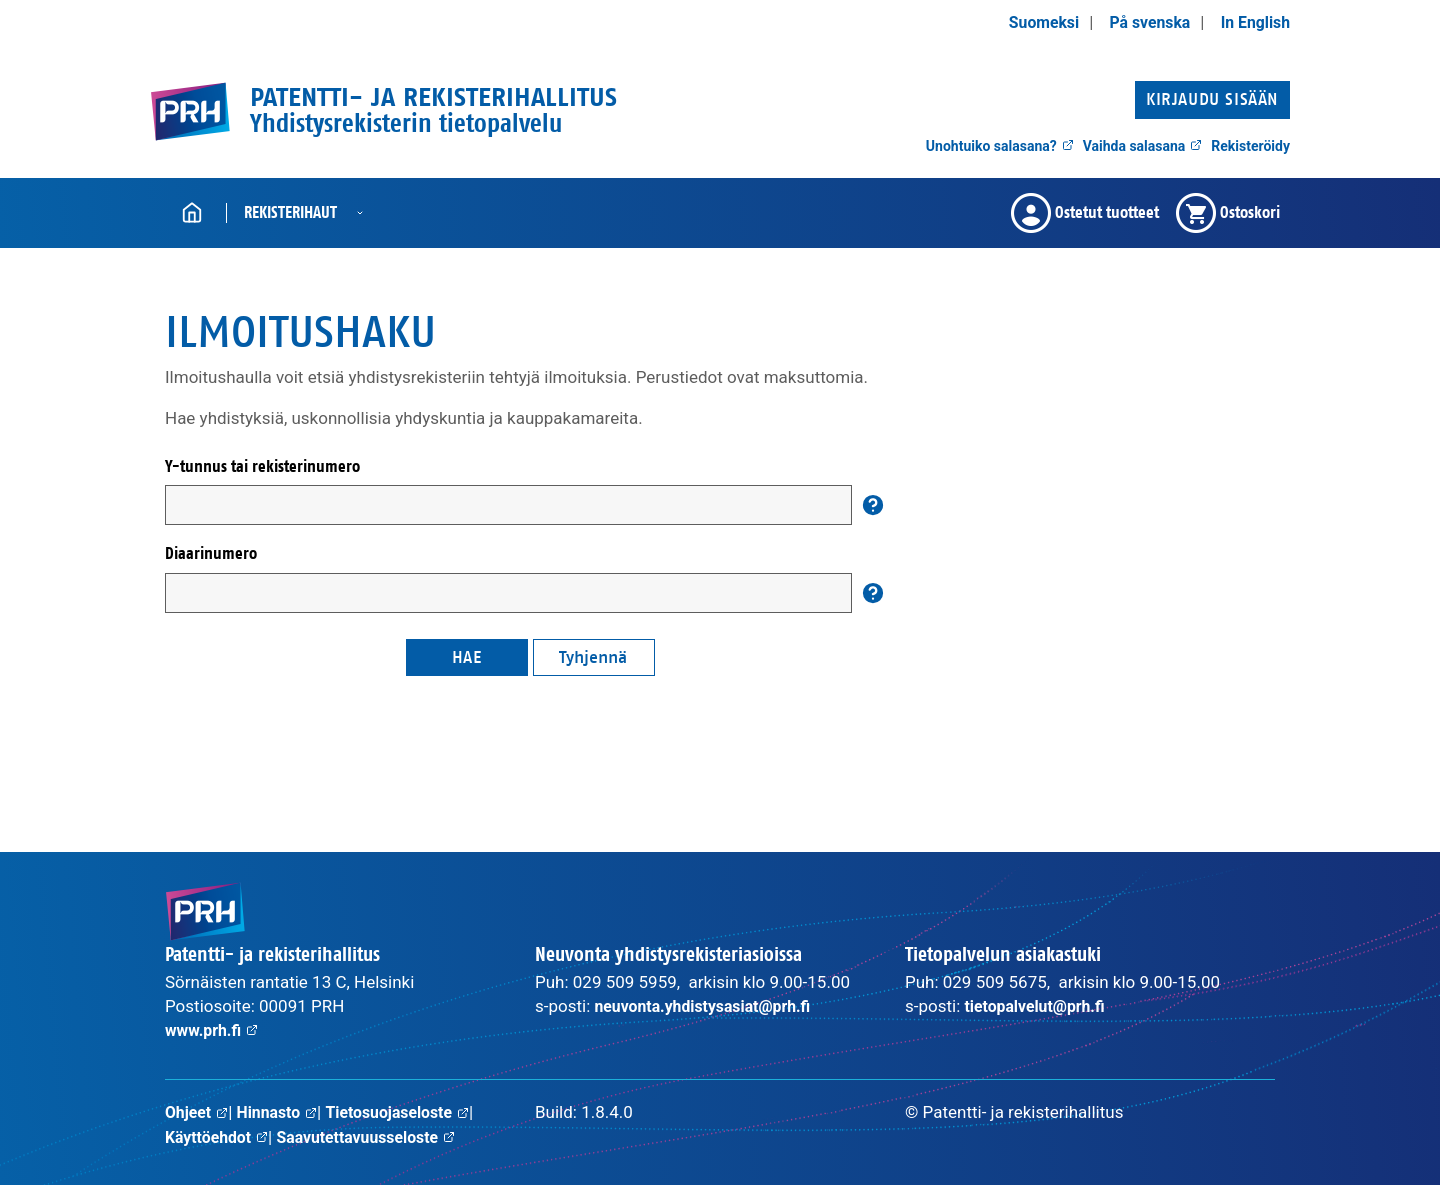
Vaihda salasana (1143, 146)
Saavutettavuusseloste (378, 1136)
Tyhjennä (593, 657)
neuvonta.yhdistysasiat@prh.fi (711, 1006)
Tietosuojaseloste (410, 1112)
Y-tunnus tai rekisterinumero (262, 466)
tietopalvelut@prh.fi (1040, 1006)
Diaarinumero (211, 553)
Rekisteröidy (1250, 146)
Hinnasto (283, 1112)
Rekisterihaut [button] (290, 212)
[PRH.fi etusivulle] (190, 111)
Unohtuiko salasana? (1000, 146)
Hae (467, 657)
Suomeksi (1030, 22)
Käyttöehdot (220, 1136)
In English (1252, 22)
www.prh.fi (214, 1030)
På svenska (1141, 22)
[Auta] (873, 505)
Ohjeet (198, 1112)
